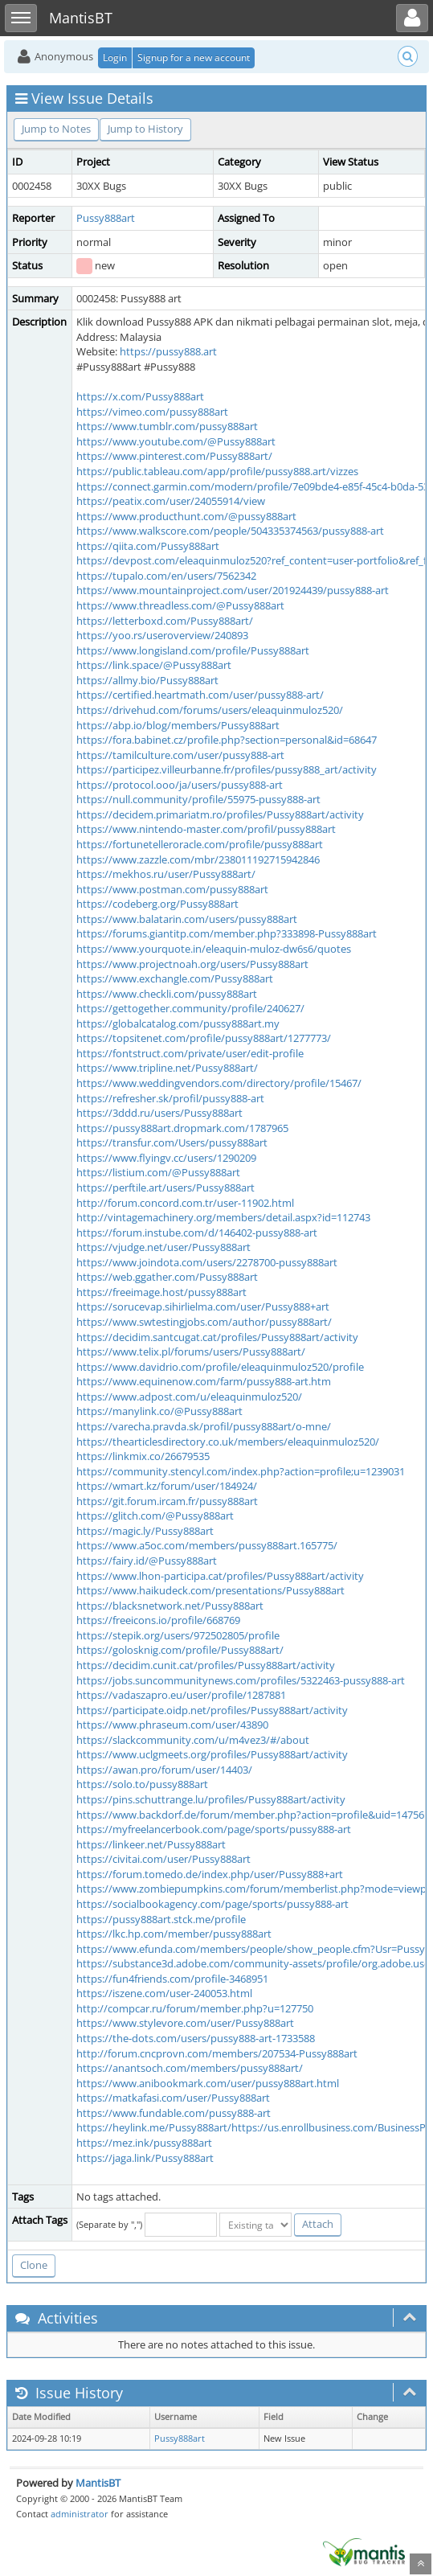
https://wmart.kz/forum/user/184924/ (166, 1486)
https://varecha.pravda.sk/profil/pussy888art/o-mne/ (203, 1426)
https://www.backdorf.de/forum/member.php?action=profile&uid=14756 (250, 1814)
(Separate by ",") (109, 2224)
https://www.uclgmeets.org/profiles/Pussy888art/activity (212, 1754)
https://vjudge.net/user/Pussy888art (163, 1247)
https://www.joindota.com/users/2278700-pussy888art (206, 1262)
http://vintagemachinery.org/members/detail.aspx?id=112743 (223, 1217)
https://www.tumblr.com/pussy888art (167, 426)
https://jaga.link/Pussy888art (145, 2158)
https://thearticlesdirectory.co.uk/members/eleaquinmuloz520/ (227, 1441)
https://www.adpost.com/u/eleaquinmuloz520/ (189, 1396)
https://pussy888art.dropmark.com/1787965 (182, 1128)
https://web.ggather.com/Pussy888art (167, 1277)
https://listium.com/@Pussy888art (158, 1172)
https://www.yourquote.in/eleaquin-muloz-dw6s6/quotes (213, 948)
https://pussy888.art (168, 351)
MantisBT (98, 2483)
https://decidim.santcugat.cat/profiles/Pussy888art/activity (217, 1337)
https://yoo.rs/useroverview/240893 (162, 635)
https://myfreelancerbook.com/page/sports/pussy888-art (213, 1829)
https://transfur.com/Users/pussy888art (172, 1142)
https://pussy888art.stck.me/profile (161, 1919)
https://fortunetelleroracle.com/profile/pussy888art (199, 844)
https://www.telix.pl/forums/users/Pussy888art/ (190, 1351)
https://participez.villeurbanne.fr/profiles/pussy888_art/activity (226, 769)
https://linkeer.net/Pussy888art (151, 1844)
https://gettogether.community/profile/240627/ (190, 1008)
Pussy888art (105, 218)
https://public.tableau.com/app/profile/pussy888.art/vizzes (217, 471)
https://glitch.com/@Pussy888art (155, 1515)
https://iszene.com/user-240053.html (164, 1993)
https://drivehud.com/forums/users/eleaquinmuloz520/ (209, 710)
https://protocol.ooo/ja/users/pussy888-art (179, 784)
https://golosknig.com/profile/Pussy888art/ (180, 1650)
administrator (79, 2514)
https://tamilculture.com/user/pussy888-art (180, 755)
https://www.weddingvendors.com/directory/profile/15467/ (219, 1083)
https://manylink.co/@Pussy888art (159, 1411)
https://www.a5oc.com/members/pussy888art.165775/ (206, 1545)
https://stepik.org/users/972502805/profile (178, 1635)
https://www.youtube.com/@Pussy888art (176, 441)
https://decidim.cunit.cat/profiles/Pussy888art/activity (205, 1665)
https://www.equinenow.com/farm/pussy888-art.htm (203, 1381)
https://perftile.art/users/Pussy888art (165, 1187)
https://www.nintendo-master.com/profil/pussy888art (206, 829)
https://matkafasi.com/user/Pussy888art (173, 2097)
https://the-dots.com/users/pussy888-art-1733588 (195, 2038)
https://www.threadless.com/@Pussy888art (180, 605)
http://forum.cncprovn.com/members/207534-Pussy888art (216, 2053)
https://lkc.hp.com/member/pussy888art (174, 1933)
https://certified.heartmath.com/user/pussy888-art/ (200, 694)
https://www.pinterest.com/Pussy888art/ (174, 456)
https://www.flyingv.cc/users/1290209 (166, 1158)
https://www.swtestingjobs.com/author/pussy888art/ (204, 1322)
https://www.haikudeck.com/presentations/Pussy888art (210, 1590)
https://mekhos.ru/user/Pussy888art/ (165, 874)
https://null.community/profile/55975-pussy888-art (198, 799)
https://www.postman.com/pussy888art (172, 889)
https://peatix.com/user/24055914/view (170, 501)
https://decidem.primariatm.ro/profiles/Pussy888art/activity (220, 814)
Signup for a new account (193, 57)
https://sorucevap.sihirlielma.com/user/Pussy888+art (202, 1306)
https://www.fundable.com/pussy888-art (173, 2113)
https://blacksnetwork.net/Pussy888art (169, 1605)
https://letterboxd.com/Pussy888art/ (164, 620)
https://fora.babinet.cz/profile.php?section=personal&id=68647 (226, 739)
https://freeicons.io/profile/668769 (158, 1620)
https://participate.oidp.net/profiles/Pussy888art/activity (212, 1710)
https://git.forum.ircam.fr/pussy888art (167, 1501)
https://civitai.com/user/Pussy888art (163, 1859)
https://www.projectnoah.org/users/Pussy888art (192, 964)
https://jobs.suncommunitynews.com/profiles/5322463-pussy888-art (240, 1680)
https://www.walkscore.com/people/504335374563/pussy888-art (230, 530)
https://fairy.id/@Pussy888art (146, 1560)
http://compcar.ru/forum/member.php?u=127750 (194, 2008)
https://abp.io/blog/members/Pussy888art (178, 725)
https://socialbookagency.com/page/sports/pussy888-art (212, 1904)
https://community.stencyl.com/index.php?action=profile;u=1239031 (240, 1471)
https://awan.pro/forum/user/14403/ (164, 1769)
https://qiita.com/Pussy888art (147, 546)
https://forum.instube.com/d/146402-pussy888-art (196, 1232)
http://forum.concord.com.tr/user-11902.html (185, 1203)
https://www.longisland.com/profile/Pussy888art (192, 650)
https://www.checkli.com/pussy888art (166, 994)
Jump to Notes (56, 128)
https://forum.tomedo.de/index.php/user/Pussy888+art (209, 1874)
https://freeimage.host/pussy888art (161, 1292)
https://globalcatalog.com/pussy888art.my (178, 1023)
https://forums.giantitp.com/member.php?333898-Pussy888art (226, 933)
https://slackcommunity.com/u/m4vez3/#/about (192, 1740)
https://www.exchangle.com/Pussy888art (174, 978)
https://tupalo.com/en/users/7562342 (166, 575)
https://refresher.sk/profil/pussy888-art (170, 1098)
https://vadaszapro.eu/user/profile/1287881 (181, 1695)
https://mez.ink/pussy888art (144, 2142)
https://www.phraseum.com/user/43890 (172, 1724)
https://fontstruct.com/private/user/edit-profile (190, 1053)
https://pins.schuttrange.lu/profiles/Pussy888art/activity (210, 1799)
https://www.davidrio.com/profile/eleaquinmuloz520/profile (220, 1367)
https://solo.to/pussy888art (142, 1784)
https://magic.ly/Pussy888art (145, 1531)
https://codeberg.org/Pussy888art (157, 903)
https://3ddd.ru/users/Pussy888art (159, 1112)
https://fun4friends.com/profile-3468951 (172, 1978)
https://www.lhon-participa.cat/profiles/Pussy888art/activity (220, 1576)
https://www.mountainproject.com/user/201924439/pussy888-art (232, 590)
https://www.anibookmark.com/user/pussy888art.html (207, 2083)
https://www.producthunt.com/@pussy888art (186, 516)
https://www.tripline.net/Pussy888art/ (167, 1067)
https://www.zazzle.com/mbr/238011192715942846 (198, 859)
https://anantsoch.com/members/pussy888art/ (189, 2068)
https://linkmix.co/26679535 (143, 1456)
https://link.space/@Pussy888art (153, 665)
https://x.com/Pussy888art (140, 396)
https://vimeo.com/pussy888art (152, 411)
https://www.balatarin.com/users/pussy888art (186, 919)
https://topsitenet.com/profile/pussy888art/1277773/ (203, 1038)
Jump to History (145, 128)
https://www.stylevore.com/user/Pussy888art (185, 2023)
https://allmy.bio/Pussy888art (147, 680)
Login (115, 57)
